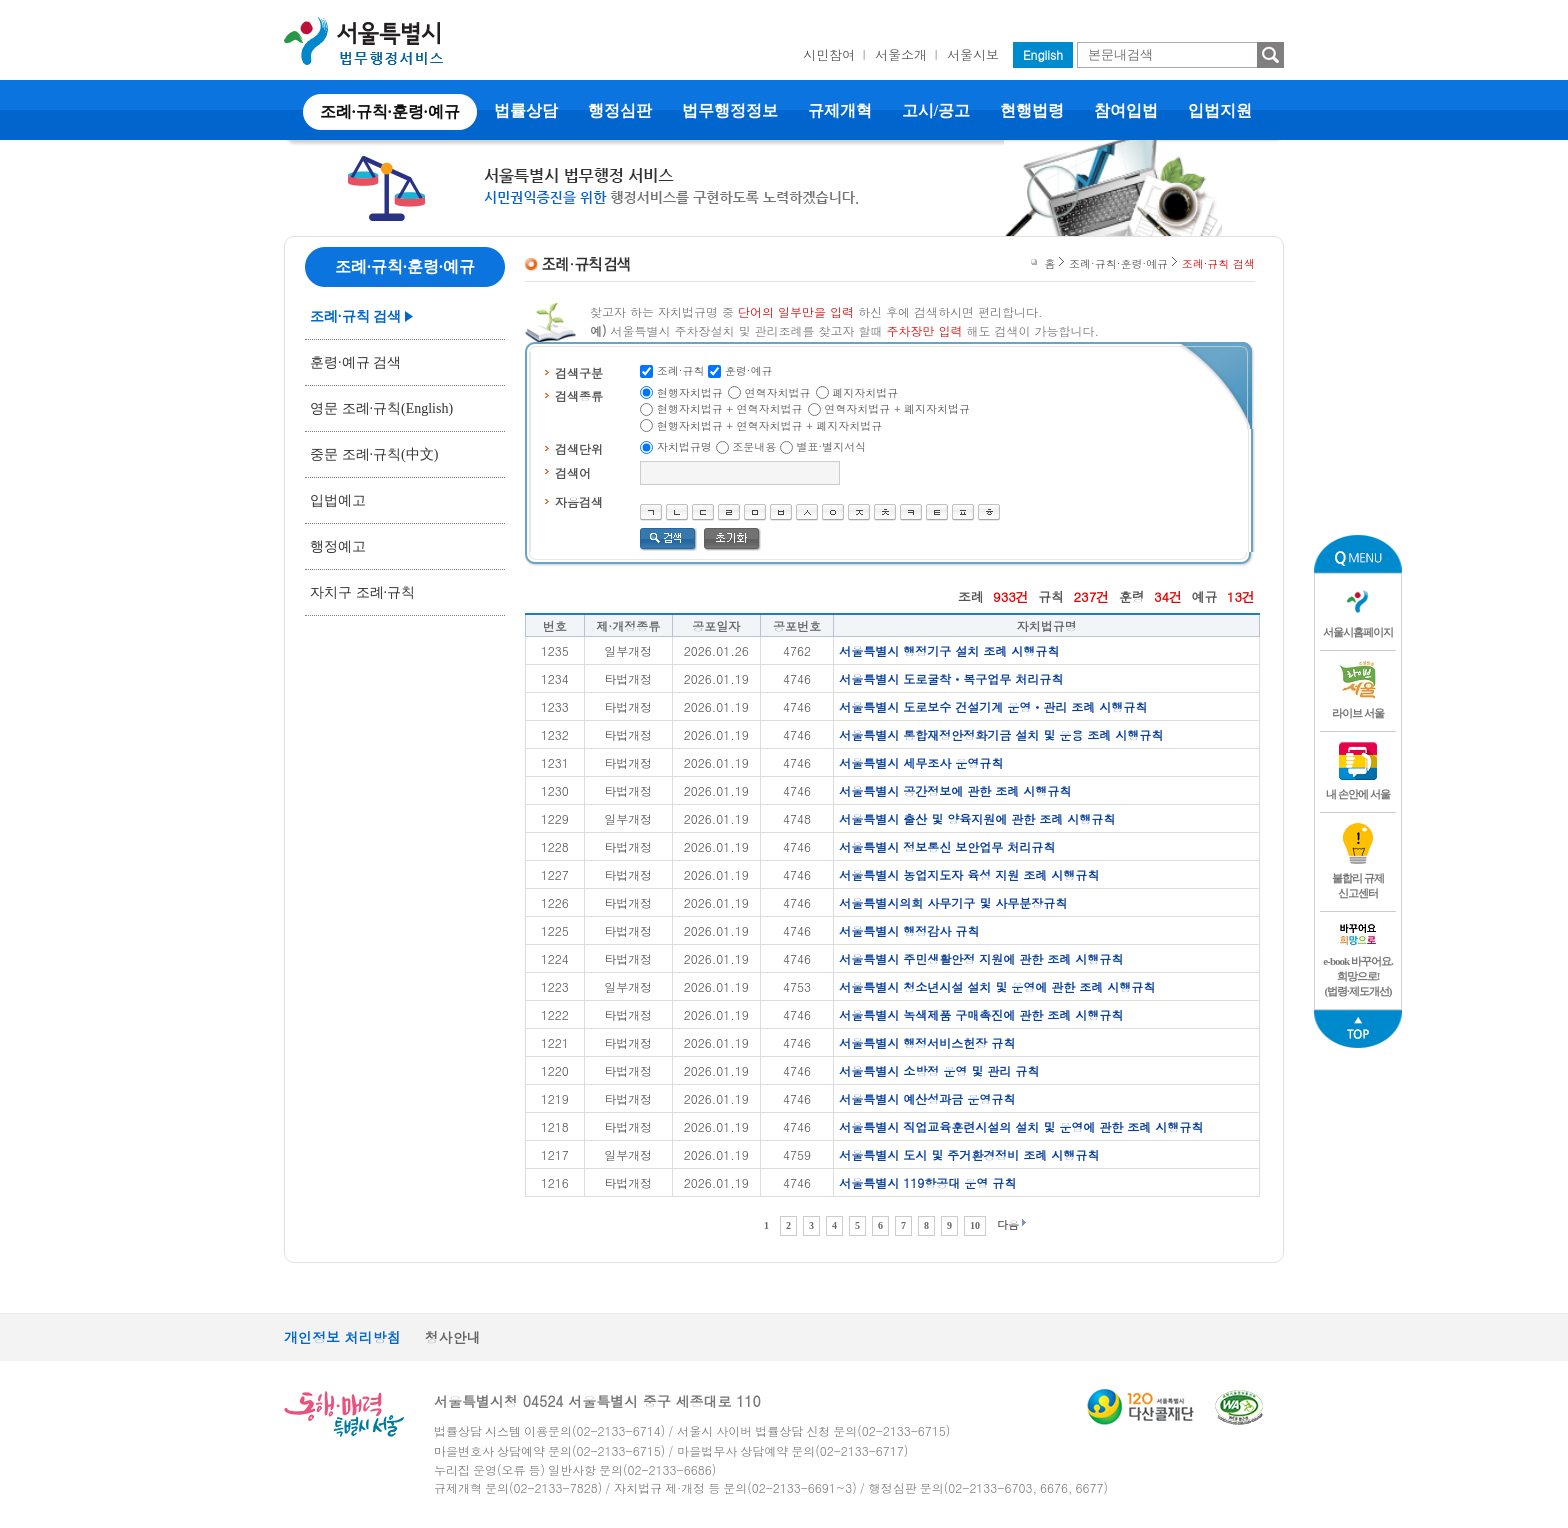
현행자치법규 (690, 392)
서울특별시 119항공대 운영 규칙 (927, 1182)
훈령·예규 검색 (355, 362)
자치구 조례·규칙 (362, 592)
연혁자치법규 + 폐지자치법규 (897, 408)
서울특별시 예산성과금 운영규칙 (927, 1098)
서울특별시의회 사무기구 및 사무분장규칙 (953, 902)
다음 (1008, 1224)
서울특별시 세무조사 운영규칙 (921, 762)
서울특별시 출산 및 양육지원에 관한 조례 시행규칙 (977, 818)
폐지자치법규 (865, 392)
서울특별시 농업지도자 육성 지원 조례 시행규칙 (969, 874)
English (1043, 54)
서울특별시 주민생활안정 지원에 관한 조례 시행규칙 (981, 958)
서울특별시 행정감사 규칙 (909, 930)
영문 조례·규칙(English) (381, 408)
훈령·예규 (749, 370)
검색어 (573, 472)
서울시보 (973, 54)
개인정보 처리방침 (342, 1337)
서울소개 (901, 54)
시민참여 (829, 54)
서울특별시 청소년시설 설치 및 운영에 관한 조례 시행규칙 (997, 986)
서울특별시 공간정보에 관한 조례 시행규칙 (955, 790)
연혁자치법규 (778, 392)
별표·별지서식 (832, 446)
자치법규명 (684, 446)
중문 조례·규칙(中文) (374, 454)
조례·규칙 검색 (355, 316)
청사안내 (453, 1337)
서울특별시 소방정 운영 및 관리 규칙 (939, 1070)
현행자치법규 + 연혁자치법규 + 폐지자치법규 (770, 425)
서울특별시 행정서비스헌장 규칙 (927, 1042)
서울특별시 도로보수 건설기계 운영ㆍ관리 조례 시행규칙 (993, 706)
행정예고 (338, 546)
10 (975, 1225)
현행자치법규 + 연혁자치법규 (730, 408)
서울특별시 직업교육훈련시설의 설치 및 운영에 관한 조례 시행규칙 (1021, 1126)
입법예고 (338, 500)
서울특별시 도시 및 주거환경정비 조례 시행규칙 (969, 1154)
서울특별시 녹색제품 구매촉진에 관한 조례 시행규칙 (981, 1014)
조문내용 (754, 446)
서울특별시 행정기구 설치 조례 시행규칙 (949, 650)
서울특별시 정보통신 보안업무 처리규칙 (947, 846)
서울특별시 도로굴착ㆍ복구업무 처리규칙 (951, 678)
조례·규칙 (681, 370)
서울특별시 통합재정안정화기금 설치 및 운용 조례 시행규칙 (1001, 734)
